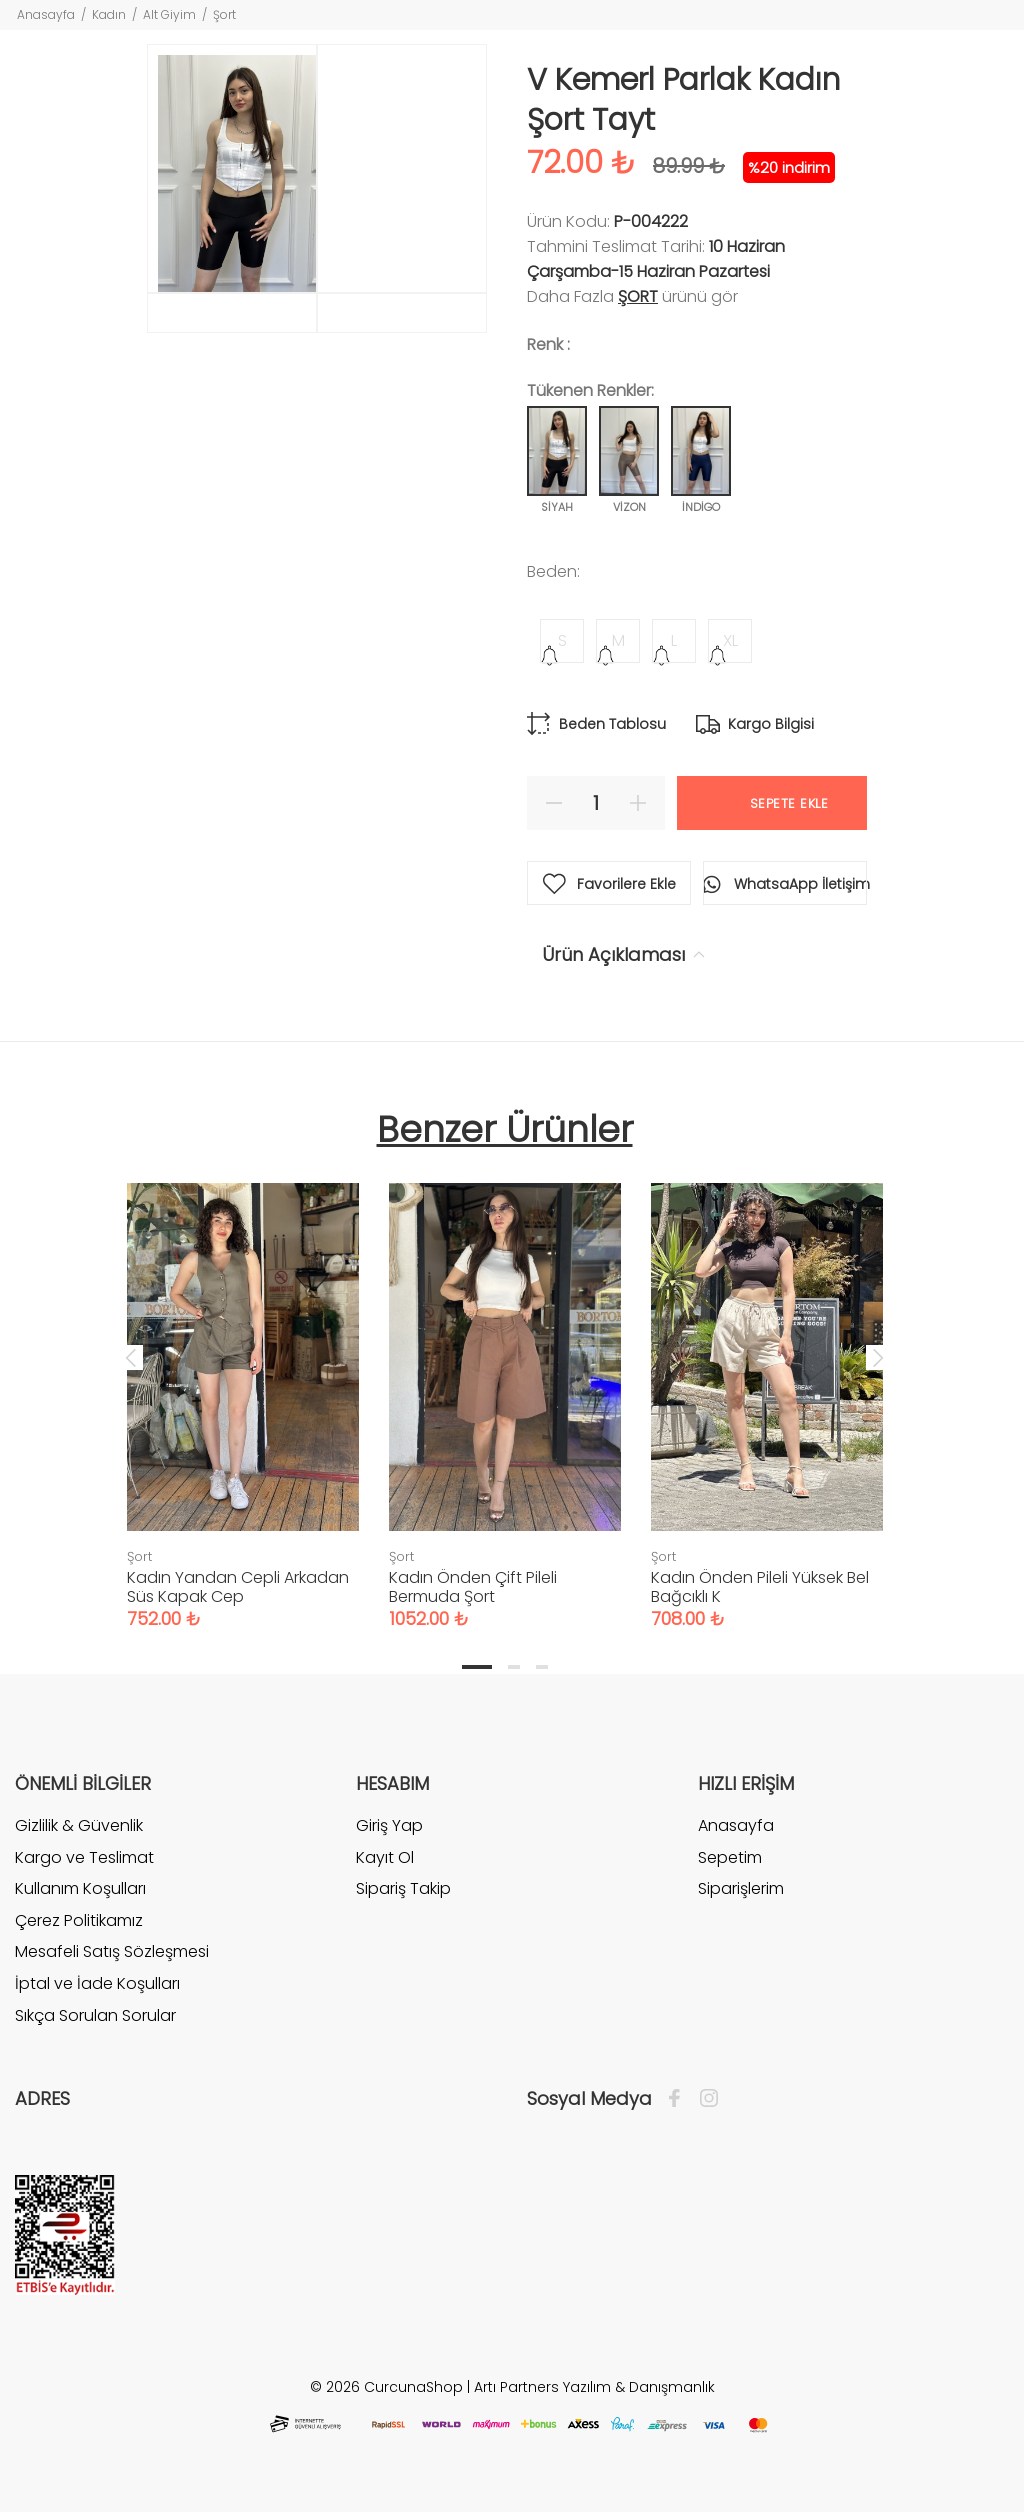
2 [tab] (514, 1667)
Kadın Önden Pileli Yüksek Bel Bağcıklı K (760, 1587)
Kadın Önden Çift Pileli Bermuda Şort (473, 1587)
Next (878, 1357)
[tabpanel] (243, 1386)
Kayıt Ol (385, 1857)
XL (730, 640)
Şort (224, 14)
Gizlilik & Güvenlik (79, 1826)
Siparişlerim (741, 1888)
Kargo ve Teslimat (84, 1857)
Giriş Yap (389, 1826)
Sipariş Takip (403, 1888)
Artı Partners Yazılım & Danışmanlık (594, 2387)
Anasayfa (46, 14)
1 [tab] (477, 1667)
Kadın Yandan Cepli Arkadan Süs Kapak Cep (238, 1587)
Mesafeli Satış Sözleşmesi (112, 1951)
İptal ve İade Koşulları (97, 1983)
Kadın (109, 14)
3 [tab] (542, 1667)
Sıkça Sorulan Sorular (95, 2015)
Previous (131, 1357)
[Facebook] (679, 2099)
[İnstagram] (704, 2099)
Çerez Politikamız (79, 1920)
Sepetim (730, 1857)
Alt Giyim (169, 14)
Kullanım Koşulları (80, 1888)
